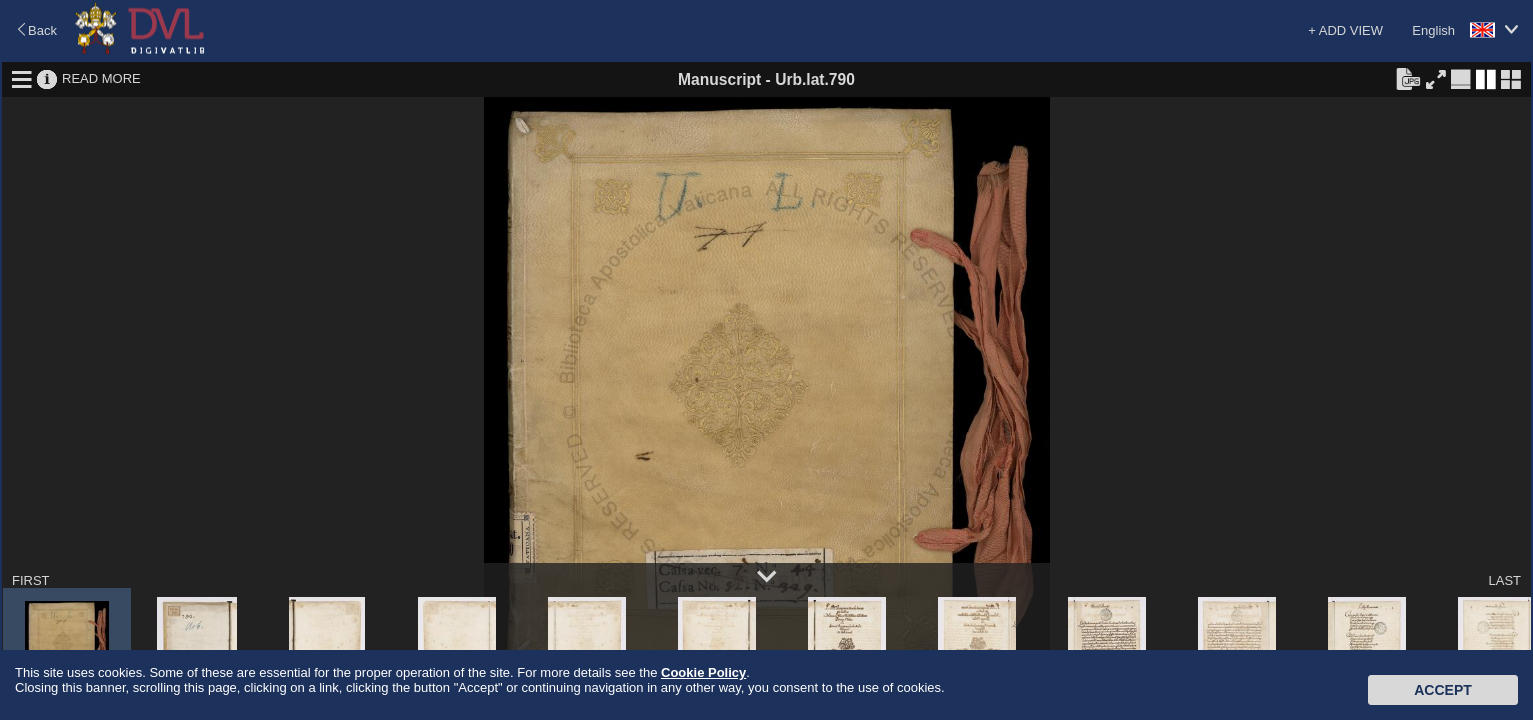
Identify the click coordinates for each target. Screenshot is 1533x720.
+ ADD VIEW (1345, 30)
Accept (1443, 690)
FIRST (31, 580)
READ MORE (101, 78)
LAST (1504, 580)
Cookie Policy (703, 672)
